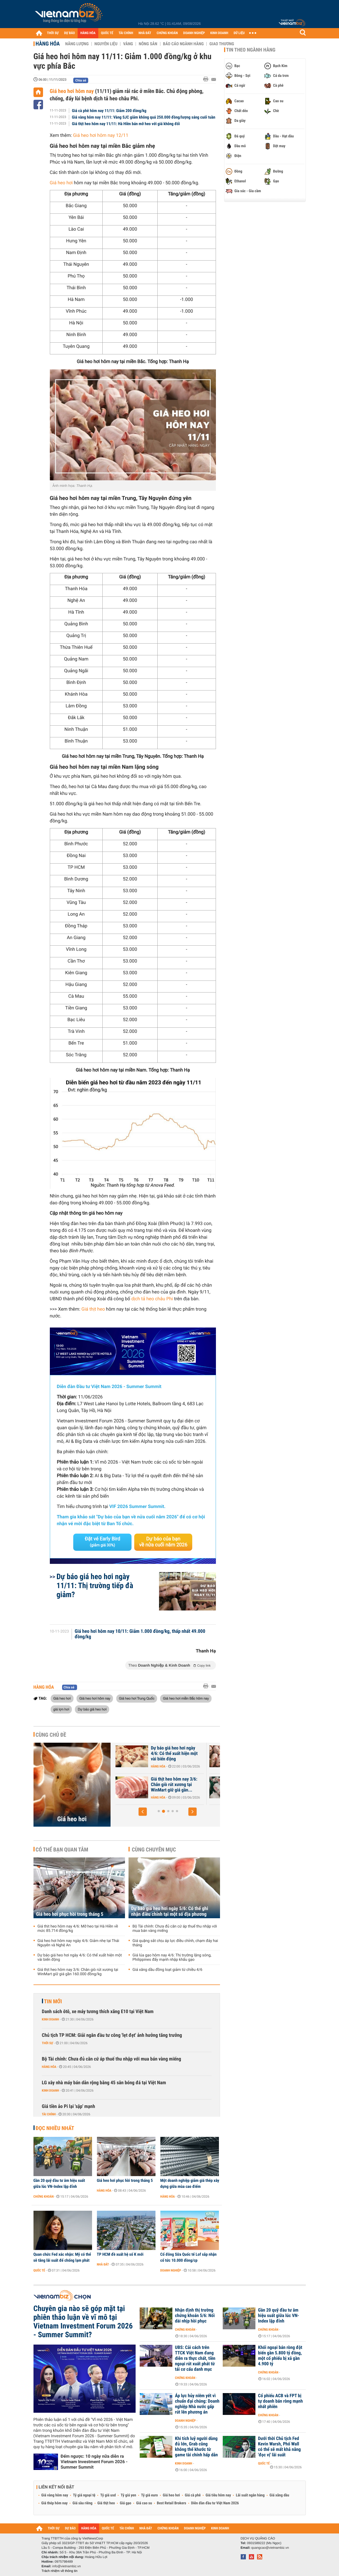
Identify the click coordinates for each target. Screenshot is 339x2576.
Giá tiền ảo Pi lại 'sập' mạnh (68, 2106)
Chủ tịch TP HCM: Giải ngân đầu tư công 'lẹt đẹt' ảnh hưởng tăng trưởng (112, 2035)
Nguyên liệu (106, 43)
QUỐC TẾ (107, 33)
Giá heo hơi (61, 183)
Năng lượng (77, 43)
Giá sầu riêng (82, 2503)
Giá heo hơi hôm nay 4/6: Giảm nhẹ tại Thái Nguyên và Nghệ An (177, 1784)
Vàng (128, 43)
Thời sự (47, 2043)
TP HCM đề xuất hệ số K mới (120, 2254)
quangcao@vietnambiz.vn (270, 2548)
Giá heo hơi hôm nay (72, 91)
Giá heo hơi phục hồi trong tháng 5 (69, 1914)
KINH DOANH (219, 33)
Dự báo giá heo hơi (92, 1709)
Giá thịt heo (93, 1309)
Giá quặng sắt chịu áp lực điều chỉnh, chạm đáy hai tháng (175, 1943)
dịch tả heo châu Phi (152, 1299)
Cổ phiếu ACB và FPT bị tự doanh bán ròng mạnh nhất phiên (280, 2401)
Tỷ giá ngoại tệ (84, 2495)
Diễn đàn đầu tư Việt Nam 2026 (215, 2503)
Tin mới (53, 2001)
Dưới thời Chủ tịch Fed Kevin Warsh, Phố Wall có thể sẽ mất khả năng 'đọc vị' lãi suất (279, 2447)
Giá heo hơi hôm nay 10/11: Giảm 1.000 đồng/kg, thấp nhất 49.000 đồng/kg (140, 1634)
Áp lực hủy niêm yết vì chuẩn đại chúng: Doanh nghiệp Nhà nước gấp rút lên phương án (197, 2404)
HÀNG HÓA (88, 33)
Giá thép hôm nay (54, 2503)
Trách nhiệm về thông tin (60, 2571)
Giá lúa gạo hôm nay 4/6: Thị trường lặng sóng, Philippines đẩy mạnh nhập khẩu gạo (172, 1957)
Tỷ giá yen (128, 2495)
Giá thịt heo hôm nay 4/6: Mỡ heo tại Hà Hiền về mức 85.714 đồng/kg (78, 1928)
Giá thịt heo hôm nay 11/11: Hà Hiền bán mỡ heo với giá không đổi (126, 123)
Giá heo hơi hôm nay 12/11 (100, 135)
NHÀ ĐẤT (145, 33)
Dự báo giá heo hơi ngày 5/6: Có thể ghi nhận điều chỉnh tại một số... (174, 1753)
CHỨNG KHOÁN (167, 33)
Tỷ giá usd (108, 2495)
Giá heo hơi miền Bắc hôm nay (186, 1698)
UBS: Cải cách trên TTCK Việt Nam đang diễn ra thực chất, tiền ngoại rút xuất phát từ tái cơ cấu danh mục (195, 2358)
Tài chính (49, 2114)
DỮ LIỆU (239, 33)
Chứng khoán (43, 2196)
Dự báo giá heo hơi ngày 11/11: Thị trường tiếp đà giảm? (95, 1585)
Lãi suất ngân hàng (250, 2495)
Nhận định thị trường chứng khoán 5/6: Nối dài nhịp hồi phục (195, 2315)
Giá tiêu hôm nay (218, 2495)
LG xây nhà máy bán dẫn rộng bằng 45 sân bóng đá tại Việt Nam (104, 2083)
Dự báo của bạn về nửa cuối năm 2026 (163, 1542)
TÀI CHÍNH (126, 33)
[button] (142, 1811)
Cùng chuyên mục (154, 1849)
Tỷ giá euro (149, 2495)
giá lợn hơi (61, 1709)
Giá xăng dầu (279, 2495)
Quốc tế (39, 2270)
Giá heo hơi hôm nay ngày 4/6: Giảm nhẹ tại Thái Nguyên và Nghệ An (78, 1943)
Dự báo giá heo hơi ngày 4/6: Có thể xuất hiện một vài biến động (80, 1957)
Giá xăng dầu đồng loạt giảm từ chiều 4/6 (168, 1970)
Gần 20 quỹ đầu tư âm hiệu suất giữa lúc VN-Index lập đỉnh (59, 2183)
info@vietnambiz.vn (66, 2566)
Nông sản (148, 43)
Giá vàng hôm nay (54, 2495)
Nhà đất (103, 2264)
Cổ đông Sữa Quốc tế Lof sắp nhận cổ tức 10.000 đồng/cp (188, 2257)
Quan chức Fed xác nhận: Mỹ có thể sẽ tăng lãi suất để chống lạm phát (62, 2257)
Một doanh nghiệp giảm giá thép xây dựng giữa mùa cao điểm (189, 2183)
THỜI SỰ (53, 33)
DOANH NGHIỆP (194, 33)
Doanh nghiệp (170, 2270)
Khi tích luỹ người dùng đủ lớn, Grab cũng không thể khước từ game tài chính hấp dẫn (196, 2447)
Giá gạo (125, 2503)
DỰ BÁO (69, 33)
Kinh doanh (50, 2019)
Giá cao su (144, 2503)
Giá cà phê (193, 2495)
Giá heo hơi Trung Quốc (136, 1698)
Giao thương (221, 43)
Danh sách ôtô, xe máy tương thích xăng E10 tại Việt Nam (98, 2011)
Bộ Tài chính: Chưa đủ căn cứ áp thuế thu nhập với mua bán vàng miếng (175, 1928)
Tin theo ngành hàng (251, 50)
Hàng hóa (48, 43)
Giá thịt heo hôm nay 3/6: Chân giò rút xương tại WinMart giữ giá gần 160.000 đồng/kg (78, 1972)
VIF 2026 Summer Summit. (137, 1506)
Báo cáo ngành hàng (183, 43)
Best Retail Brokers (171, 2503)
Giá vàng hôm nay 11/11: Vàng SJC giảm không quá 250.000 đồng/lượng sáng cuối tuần (143, 117)
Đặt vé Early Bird (102, 1542)
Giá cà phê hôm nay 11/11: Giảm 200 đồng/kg (109, 110)
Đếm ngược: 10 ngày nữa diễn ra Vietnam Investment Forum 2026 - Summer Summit (94, 2462)
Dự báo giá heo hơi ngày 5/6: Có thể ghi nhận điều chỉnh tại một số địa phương (169, 1911)
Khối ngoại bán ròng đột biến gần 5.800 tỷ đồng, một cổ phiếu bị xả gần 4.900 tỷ (280, 2356)
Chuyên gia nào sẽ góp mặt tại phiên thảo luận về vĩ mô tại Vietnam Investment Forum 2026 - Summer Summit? (83, 2321)
